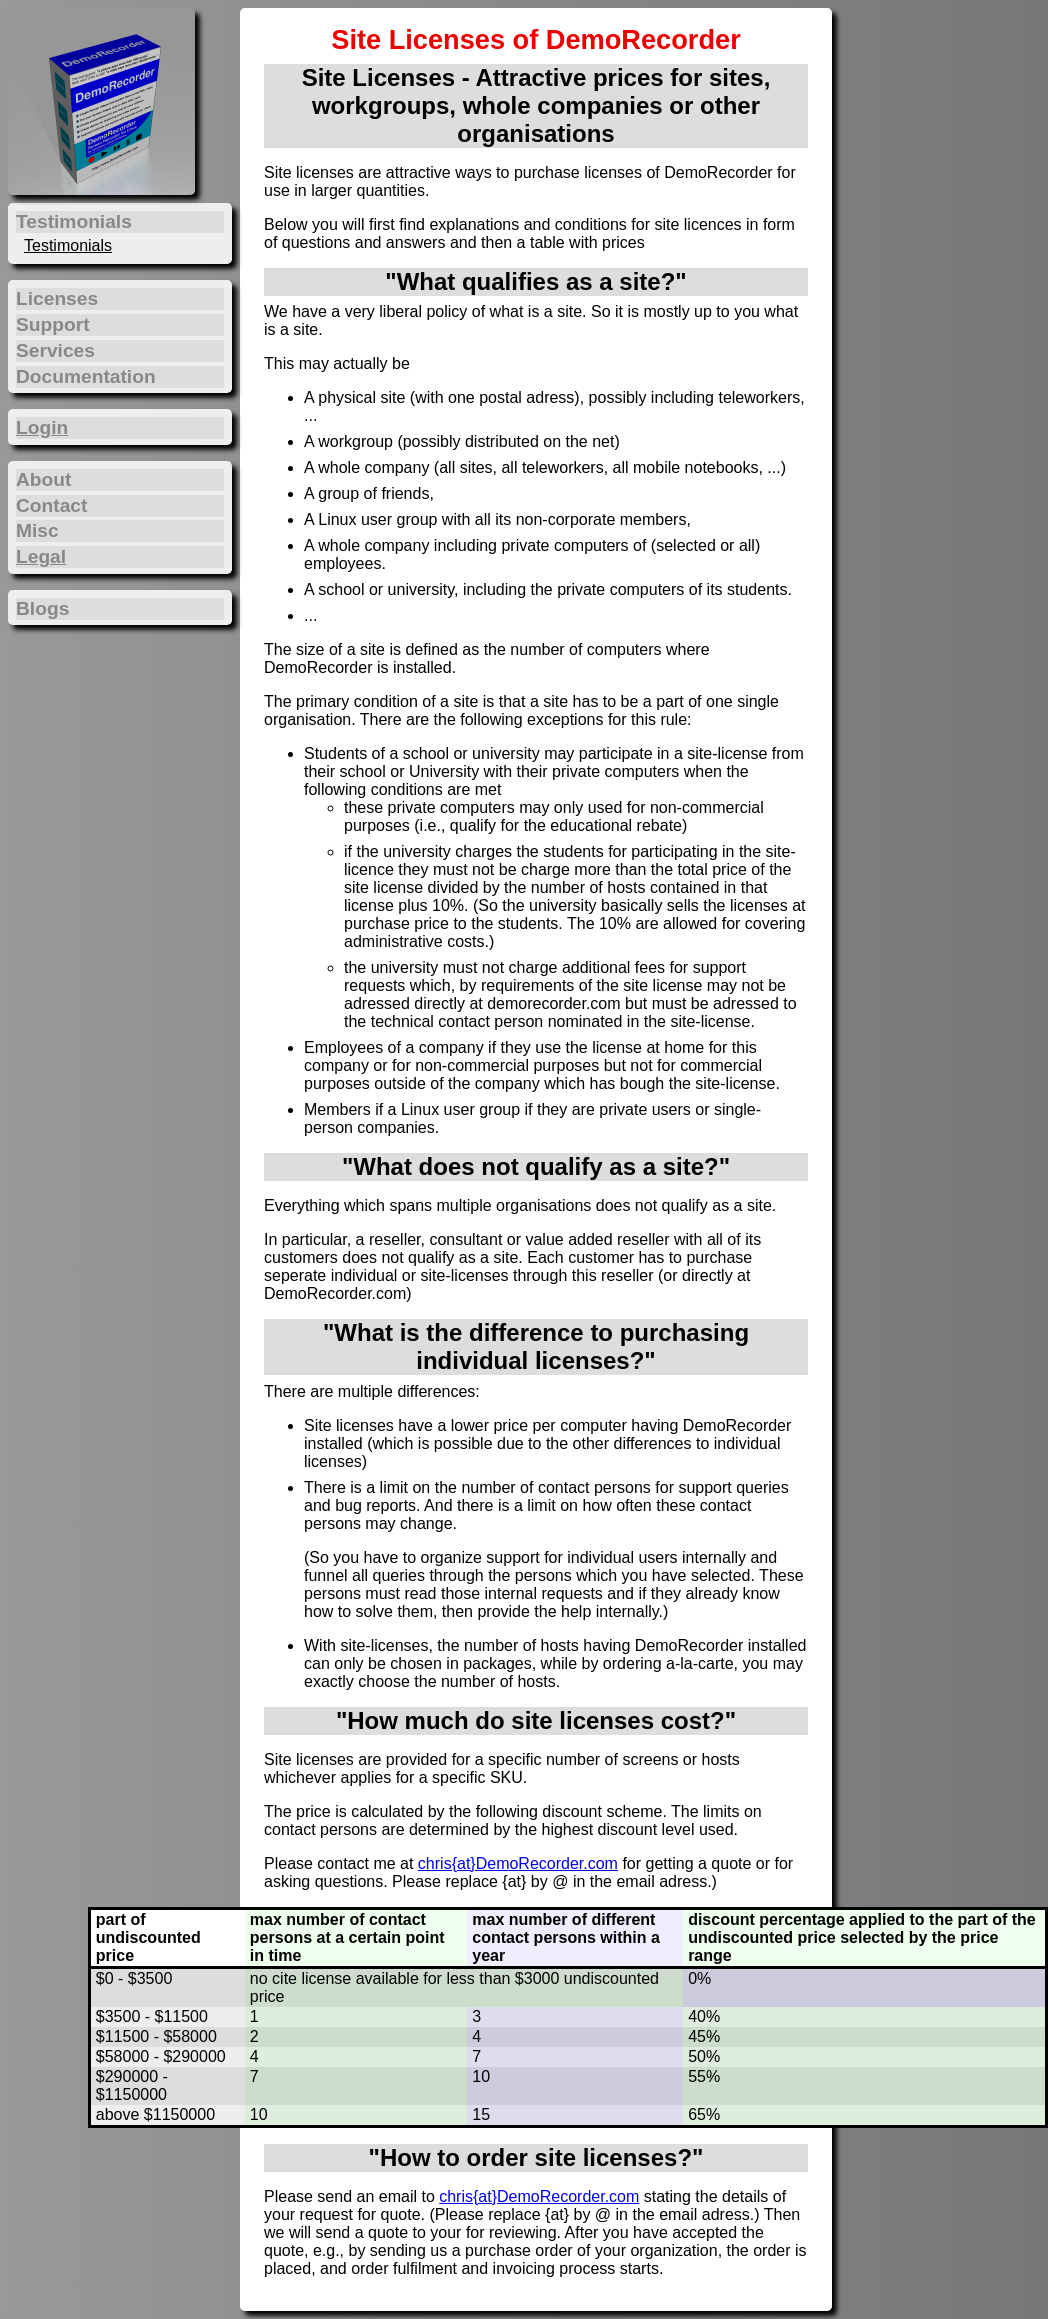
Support (53, 324)
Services (55, 350)
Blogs (42, 608)
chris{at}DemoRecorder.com (518, 1863)
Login (42, 427)
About (43, 479)
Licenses (57, 298)
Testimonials (68, 245)
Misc (37, 530)
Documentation (86, 376)
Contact (51, 505)
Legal (41, 556)
